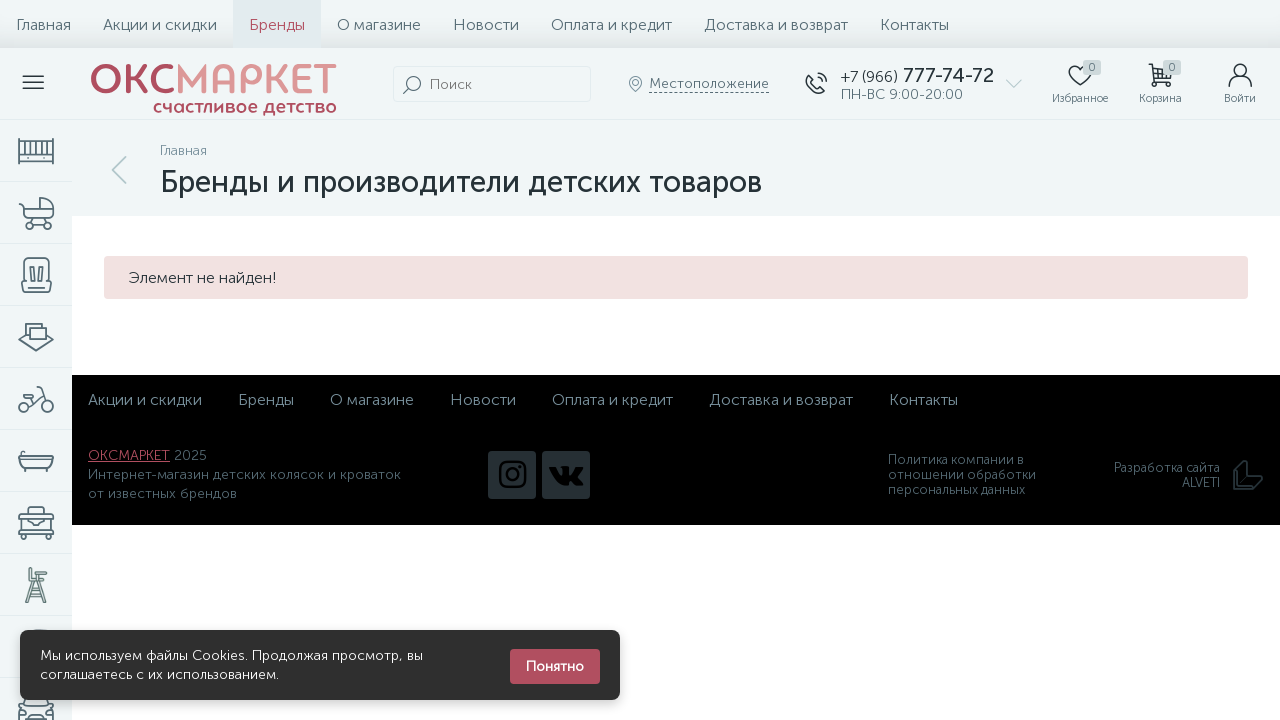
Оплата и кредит (611, 24)
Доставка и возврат (776, 24)
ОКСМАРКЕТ (129, 455)
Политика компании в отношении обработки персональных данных (962, 474)
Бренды (277, 24)
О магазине (379, 24)
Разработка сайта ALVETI (1189, 475)
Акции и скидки (160, 24)
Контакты (914, 24)
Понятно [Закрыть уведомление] (555, 666)
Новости (486, 24)
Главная (43, 24)
